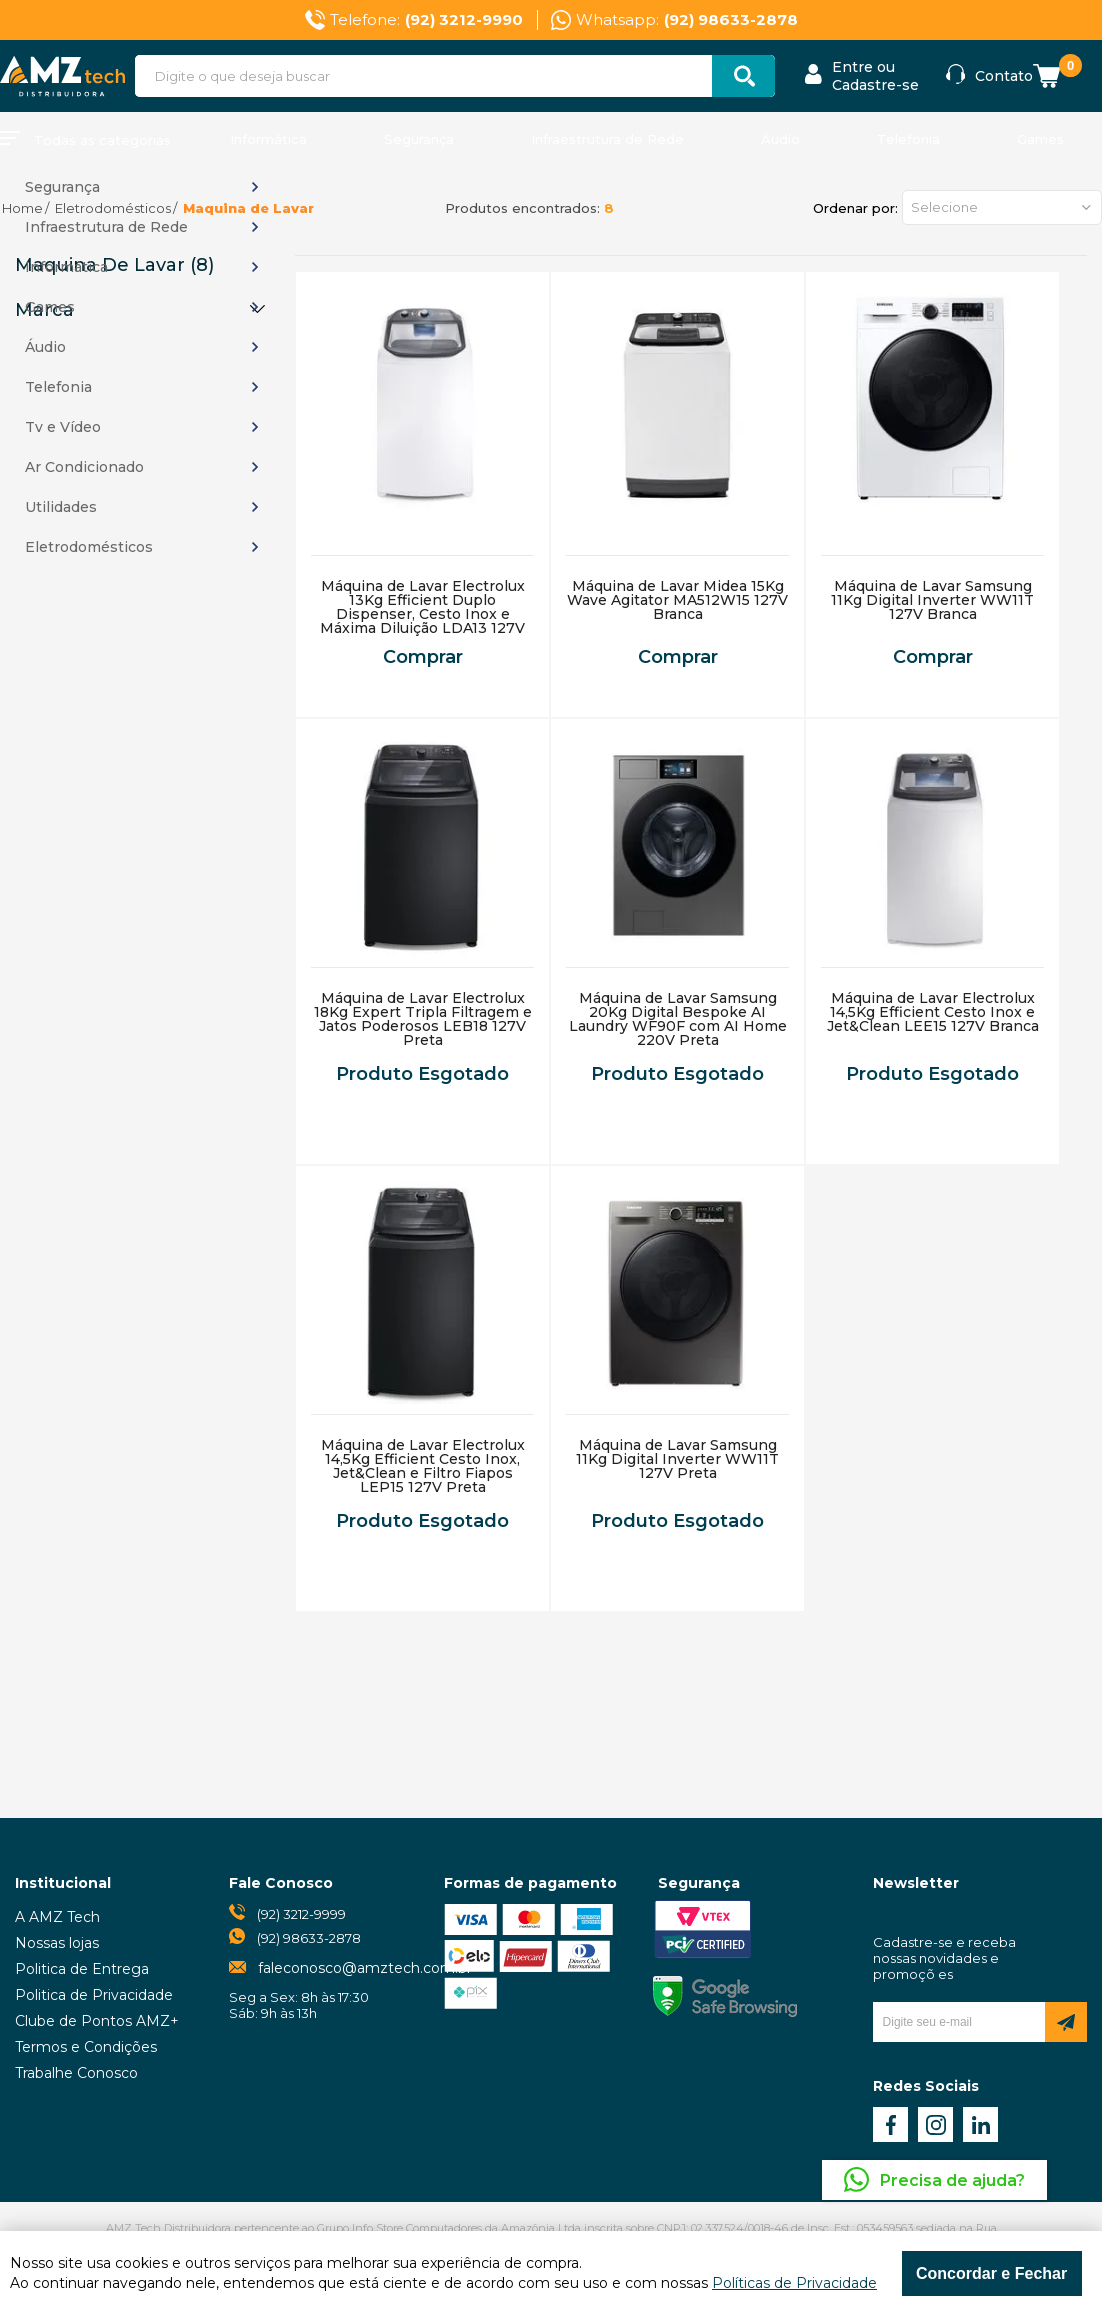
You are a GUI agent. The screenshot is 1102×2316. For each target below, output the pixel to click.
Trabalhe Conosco (76, 2073)
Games (1040, 139)
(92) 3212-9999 (301, 1914)
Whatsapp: (687, 20)
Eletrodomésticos (113, 208)
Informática (268, 139)
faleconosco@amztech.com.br (365, 1968)
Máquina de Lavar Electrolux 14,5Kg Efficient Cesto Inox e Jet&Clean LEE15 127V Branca (933, 1012)
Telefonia (908, 139)
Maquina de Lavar (248, 208)
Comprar (423, 657)
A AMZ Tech (57, 1917)
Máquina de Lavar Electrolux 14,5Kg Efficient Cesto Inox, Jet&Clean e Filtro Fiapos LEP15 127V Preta (423, 1466)
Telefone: (426, 20)
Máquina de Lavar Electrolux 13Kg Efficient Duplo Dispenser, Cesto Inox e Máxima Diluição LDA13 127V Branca (422, 614)
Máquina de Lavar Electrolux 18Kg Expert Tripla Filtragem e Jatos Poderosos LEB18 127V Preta (423, 1019)
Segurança (419, 139)
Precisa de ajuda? (952, 2180)
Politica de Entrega (82, 1969)
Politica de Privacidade (94, 1995)
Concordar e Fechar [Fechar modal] (991, 2273)
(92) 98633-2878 (309, 1938)
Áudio (780, 139)
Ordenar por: (855, 208)
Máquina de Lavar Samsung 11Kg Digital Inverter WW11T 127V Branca (932, 600)
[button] (1002, 207)
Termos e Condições (86, 2047)
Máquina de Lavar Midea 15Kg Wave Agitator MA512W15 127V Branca (677, 600)
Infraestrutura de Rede (607, 139)
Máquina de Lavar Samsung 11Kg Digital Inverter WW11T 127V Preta (677, 1459)
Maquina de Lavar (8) (114, 265)
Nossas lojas (57, 1943)
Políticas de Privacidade (794, 2283)
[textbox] (455, 76)
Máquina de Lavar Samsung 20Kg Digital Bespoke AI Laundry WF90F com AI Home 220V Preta (678, 1019)
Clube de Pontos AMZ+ (97, 2021)
